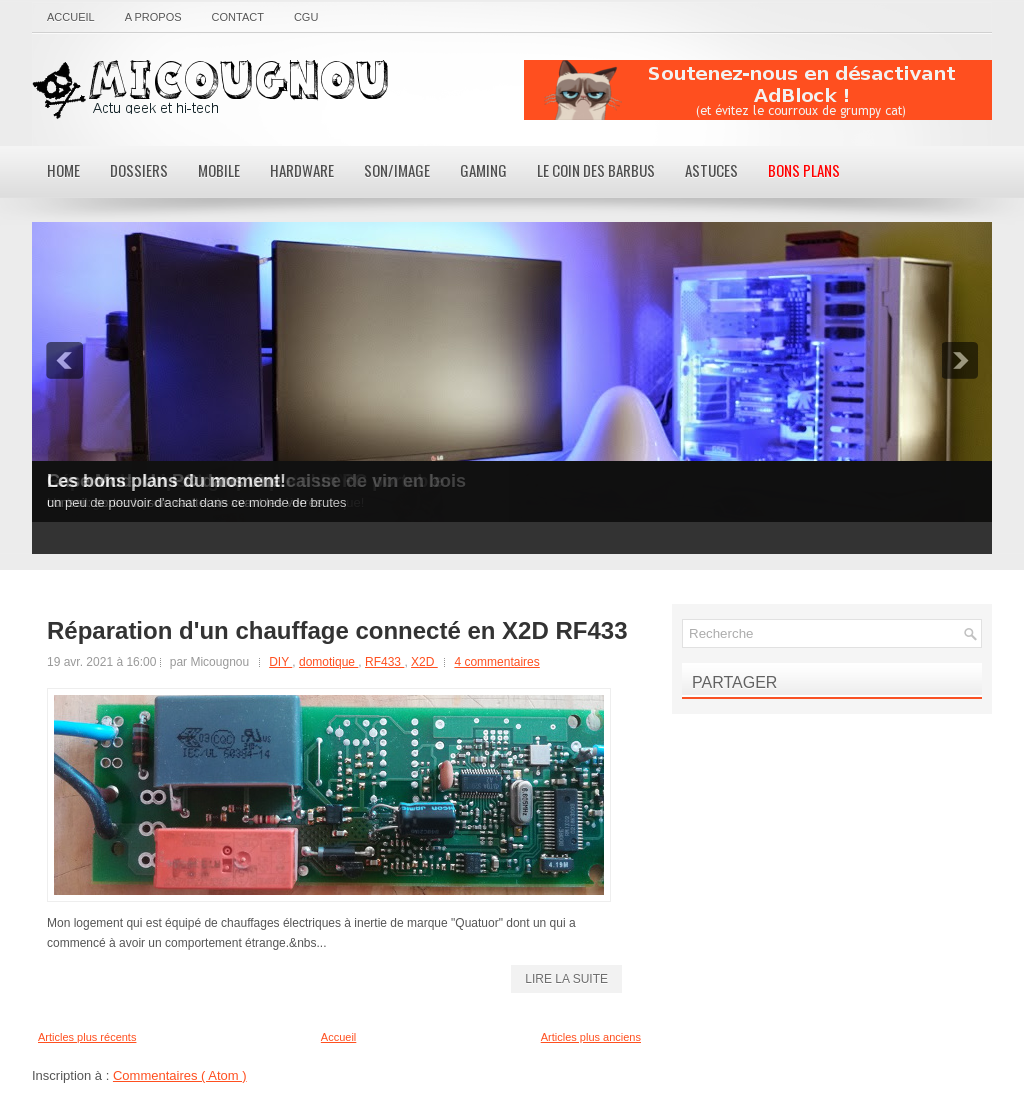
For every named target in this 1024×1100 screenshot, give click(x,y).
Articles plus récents (87, 1037)
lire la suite (566, 979)
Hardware (302, 170)
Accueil (71, 17)
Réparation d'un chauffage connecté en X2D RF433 (337, 631)
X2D (424, 662)
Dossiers (139, 170)
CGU (306, 17)
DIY (280, 662)
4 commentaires (496, 662)
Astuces (711, 170)
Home (63, 170)
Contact (238, 17)
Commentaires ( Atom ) (180, 1075)
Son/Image (397, 170)
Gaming (483, 170)
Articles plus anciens (591, 1037)
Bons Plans (804, 170)
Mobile (219, 170)
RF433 (384, 662)
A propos (153, 17)
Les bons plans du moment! (166, 481)
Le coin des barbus (596, 170)
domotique (328, 662)
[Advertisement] (758, 90)
